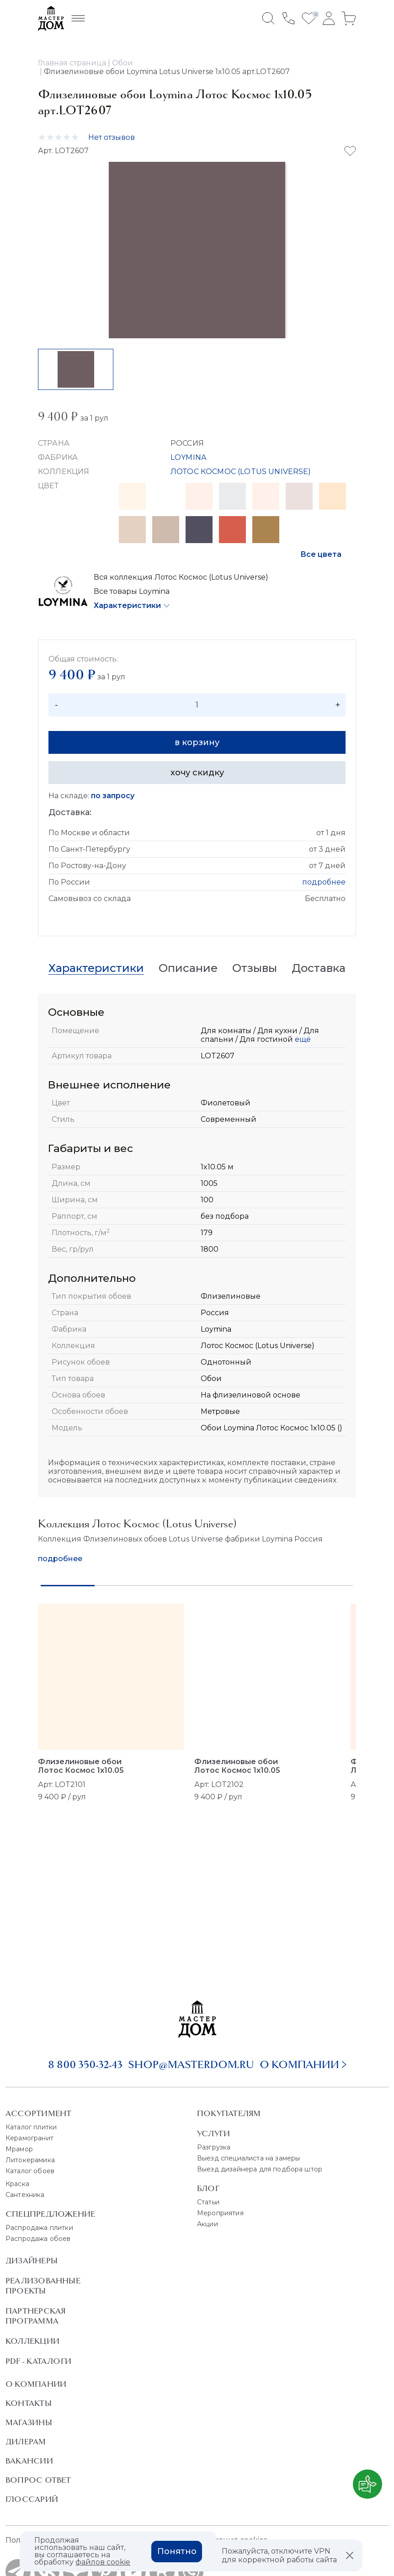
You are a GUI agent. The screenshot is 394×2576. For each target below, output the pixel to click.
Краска (17, 2184)
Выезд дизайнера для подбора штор (259, 2169)
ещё (302, 1039)
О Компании (35, 2384)
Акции (207, 2224)
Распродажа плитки (39, 2228)
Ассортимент (38, 2113)
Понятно (177, 2551)
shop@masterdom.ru (191, 2064)
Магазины (28, 2422)
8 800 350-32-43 (85, 2064)
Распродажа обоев (38, 2239)
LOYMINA (188, 457)
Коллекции (32, 2341)
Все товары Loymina (132, 591)
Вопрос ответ (38, 2480)
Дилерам (25, 2442)
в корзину (197, 742)
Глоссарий (31, 2499)
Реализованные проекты (42, 2286)
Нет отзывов (111, 137)
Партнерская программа (35, 2316)
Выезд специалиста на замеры (248, 2158)
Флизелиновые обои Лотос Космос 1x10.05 (81, 1766)
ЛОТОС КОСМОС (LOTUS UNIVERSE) (240, 471)
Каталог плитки (31, 2127)
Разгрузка (213, 2147)
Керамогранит (29, 2138)
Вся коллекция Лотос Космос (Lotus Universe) (181, 577)
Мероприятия (220, 2213)
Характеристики (127, 605)
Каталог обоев (29, 2171)
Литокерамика (30, 2160)
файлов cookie (102, 2562)
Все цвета (320, 554)
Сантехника (25, 2195)
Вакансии (29, 2461)
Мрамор (19, 2149)
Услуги (213, 2133)
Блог (208, 2188)
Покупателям (229, 2113)
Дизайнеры (31, 2261)
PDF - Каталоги (38, 2361)
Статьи (208, 2202)
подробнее (324, 882)
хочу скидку (197, 773)
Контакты (28, 2403)
